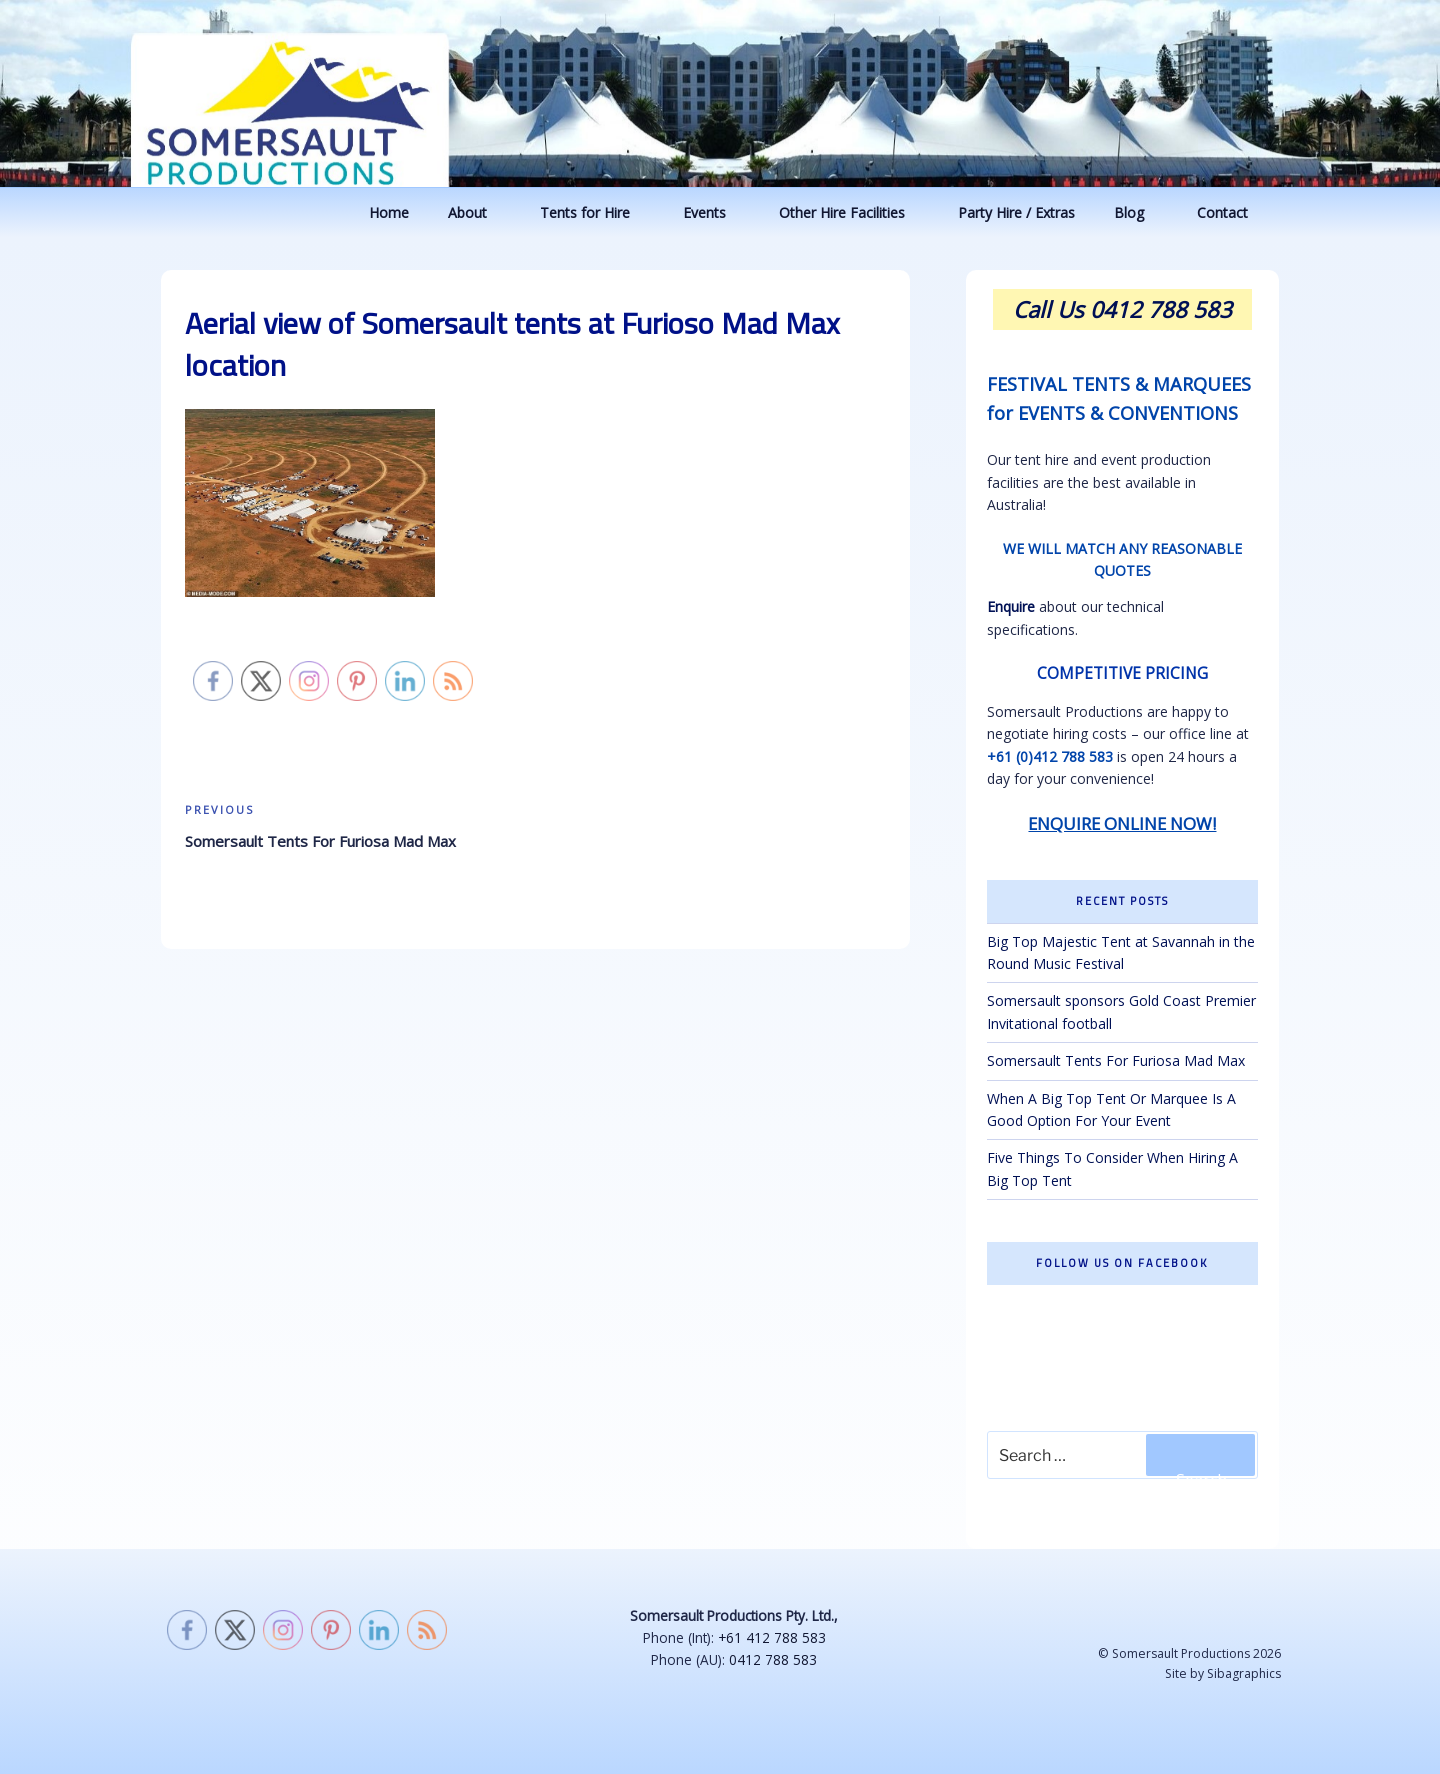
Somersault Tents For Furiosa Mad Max (1116, 1060)
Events (714, 212)
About (477, 212)
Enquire (1011, 606)
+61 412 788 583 (772, 1637)
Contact (1232, 212)
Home (389, 212)
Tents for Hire (594, 212)
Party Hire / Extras (1016, 212)
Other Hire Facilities (851, 212)
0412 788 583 (773, 1659)
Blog (1138, 212)
